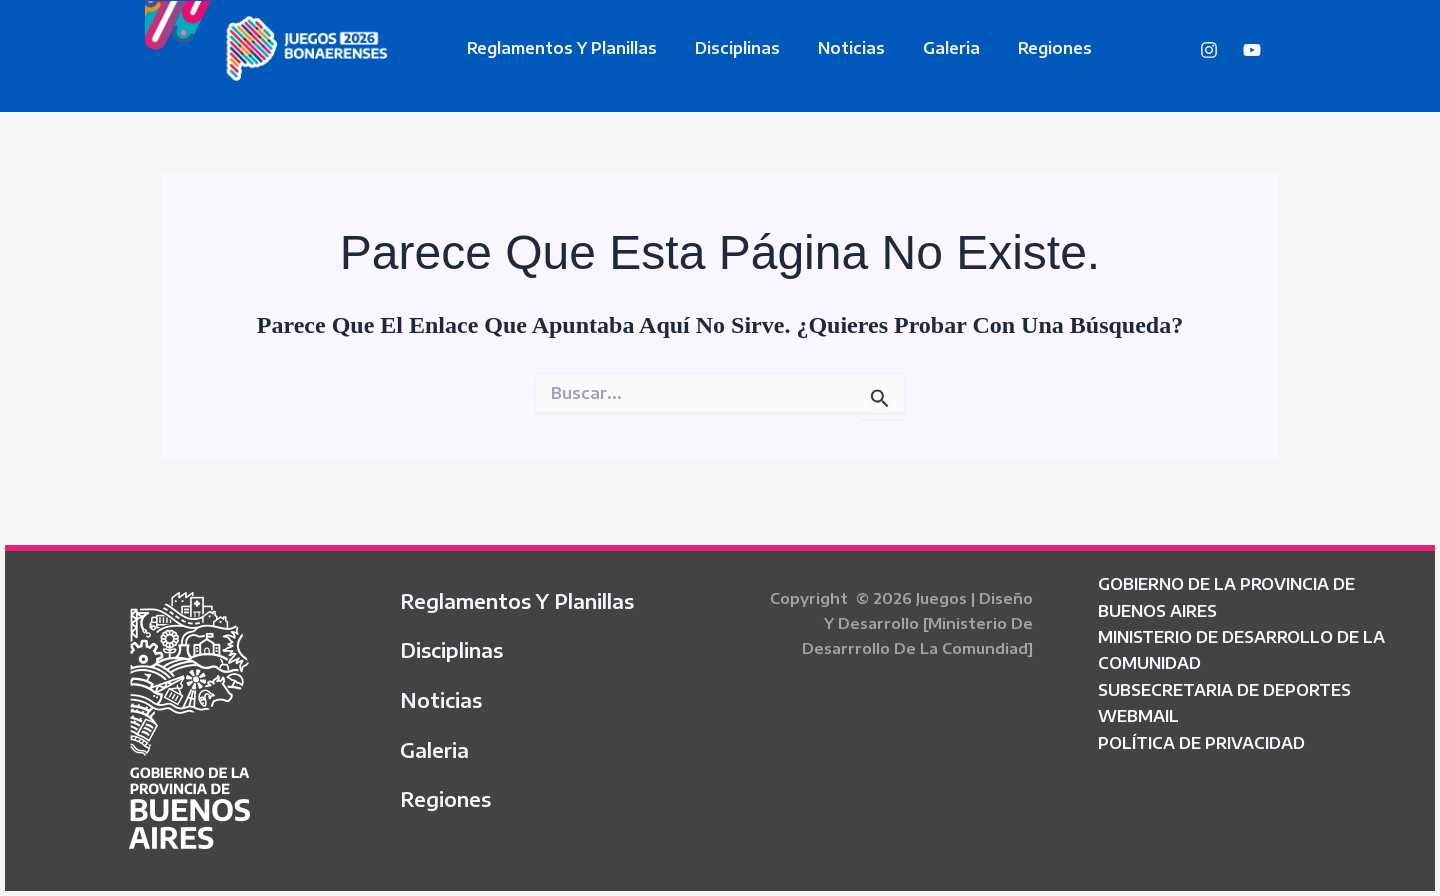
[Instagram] (1209, 50)
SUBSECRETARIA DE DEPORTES (1224, 690)
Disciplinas (728, 48)
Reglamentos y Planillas (559, 48)
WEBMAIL (1138, 716)
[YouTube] (1252, 50)
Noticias (836, 48)
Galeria (930, 48)
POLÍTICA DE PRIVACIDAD (1201, 743)
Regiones (1028, 48)
